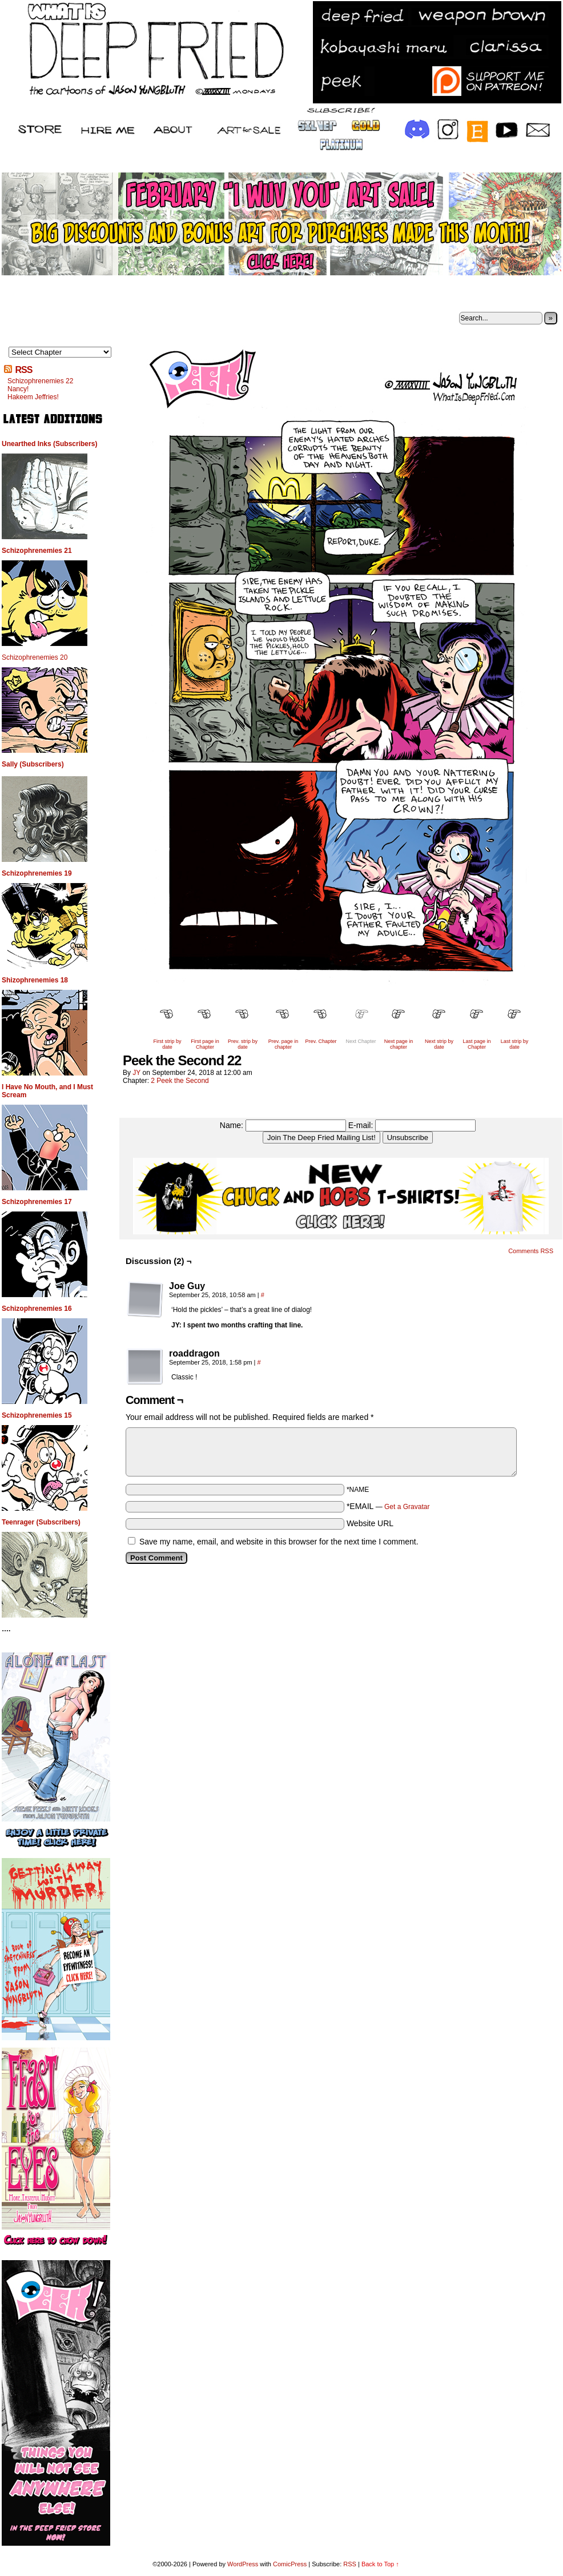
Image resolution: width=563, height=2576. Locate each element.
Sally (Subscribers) (33, 764)
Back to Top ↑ (380, 2564)
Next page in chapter (398, 1044)
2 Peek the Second (179, 1081)
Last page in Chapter (476, 1044)
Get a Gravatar (406, 1507)
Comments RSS (530, 1250)
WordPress (242, 2564)
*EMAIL (388, 1506)
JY (136, 1073)
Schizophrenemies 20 (34, 657)
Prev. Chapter (321, 1041)
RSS (23, 370)
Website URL (370, 1523)
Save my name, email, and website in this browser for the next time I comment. (279, 1541)
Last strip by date (515, 1044)
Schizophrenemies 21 (37, 551)
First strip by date (167, 1044)
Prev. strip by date (243, 1044)
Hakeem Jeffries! (33, 397)
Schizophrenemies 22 (40, 381)
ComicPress (290, 2564)
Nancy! (18, 389)
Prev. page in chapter (283, 1044)
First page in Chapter (205, 1044)
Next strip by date (439, 1044)
